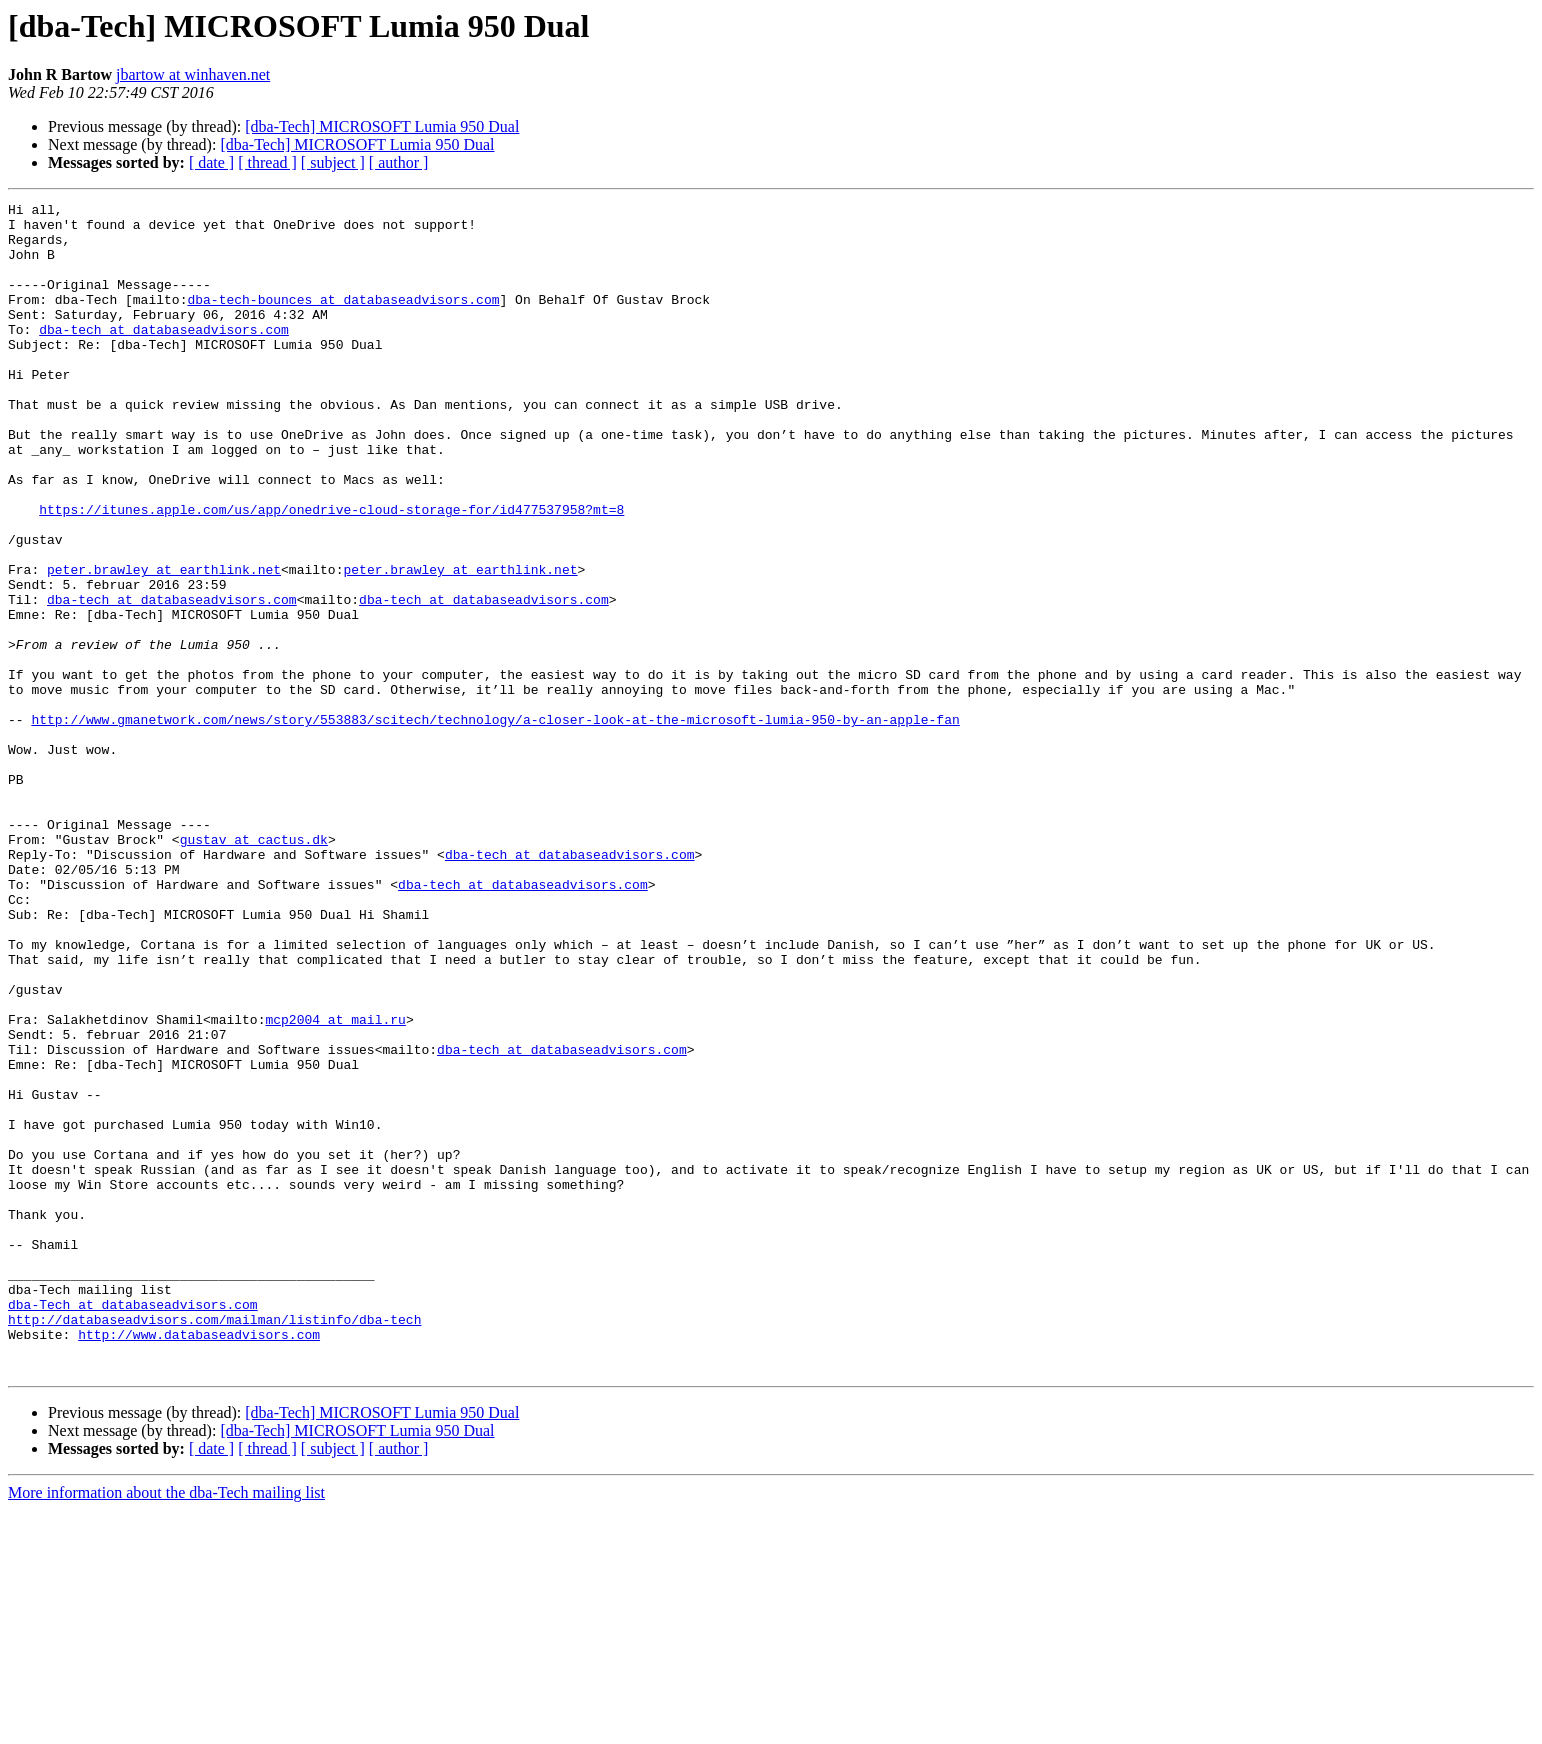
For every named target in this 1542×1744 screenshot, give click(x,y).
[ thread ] (267, 162)
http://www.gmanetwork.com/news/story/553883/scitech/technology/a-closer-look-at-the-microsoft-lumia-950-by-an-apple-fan (495, 824)
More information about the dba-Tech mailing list (166, 1726)
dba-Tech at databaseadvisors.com (133, 1526)
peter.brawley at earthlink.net (164, 644)
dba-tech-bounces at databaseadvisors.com (343, 320)
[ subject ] (333, 162)
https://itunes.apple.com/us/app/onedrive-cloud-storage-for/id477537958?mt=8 (331, 572)
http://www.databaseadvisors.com (199, 1562)
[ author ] (399, 162)
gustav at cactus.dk (254, 968)
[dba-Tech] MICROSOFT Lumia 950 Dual (382, 126)
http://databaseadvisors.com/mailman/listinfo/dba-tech (214, 1544)
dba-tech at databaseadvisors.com (164, 356)
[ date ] (211, 162)
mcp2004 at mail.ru (335, 1184)
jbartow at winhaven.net (193, 74)
